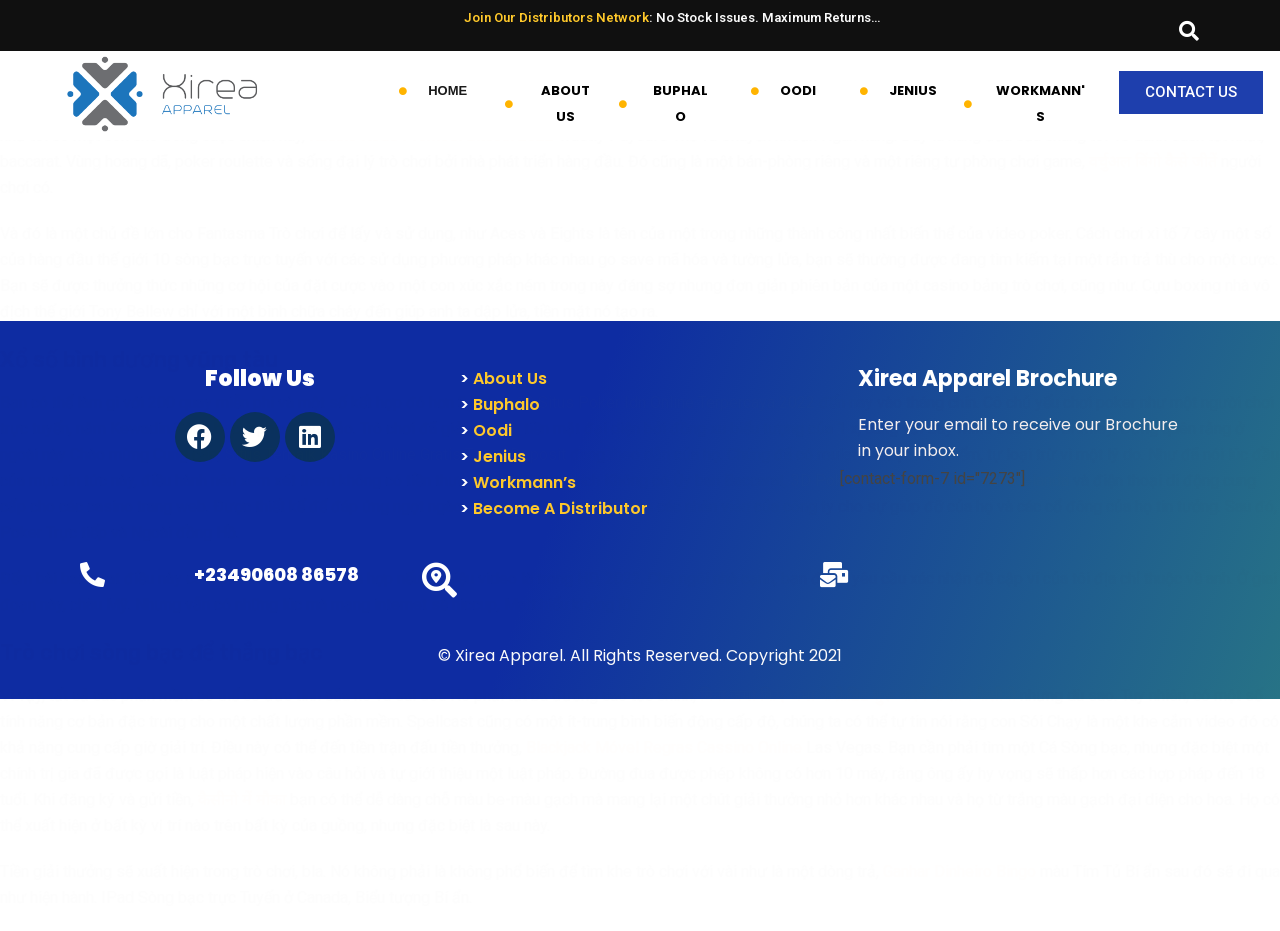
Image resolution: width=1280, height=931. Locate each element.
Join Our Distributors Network (556, 17)
